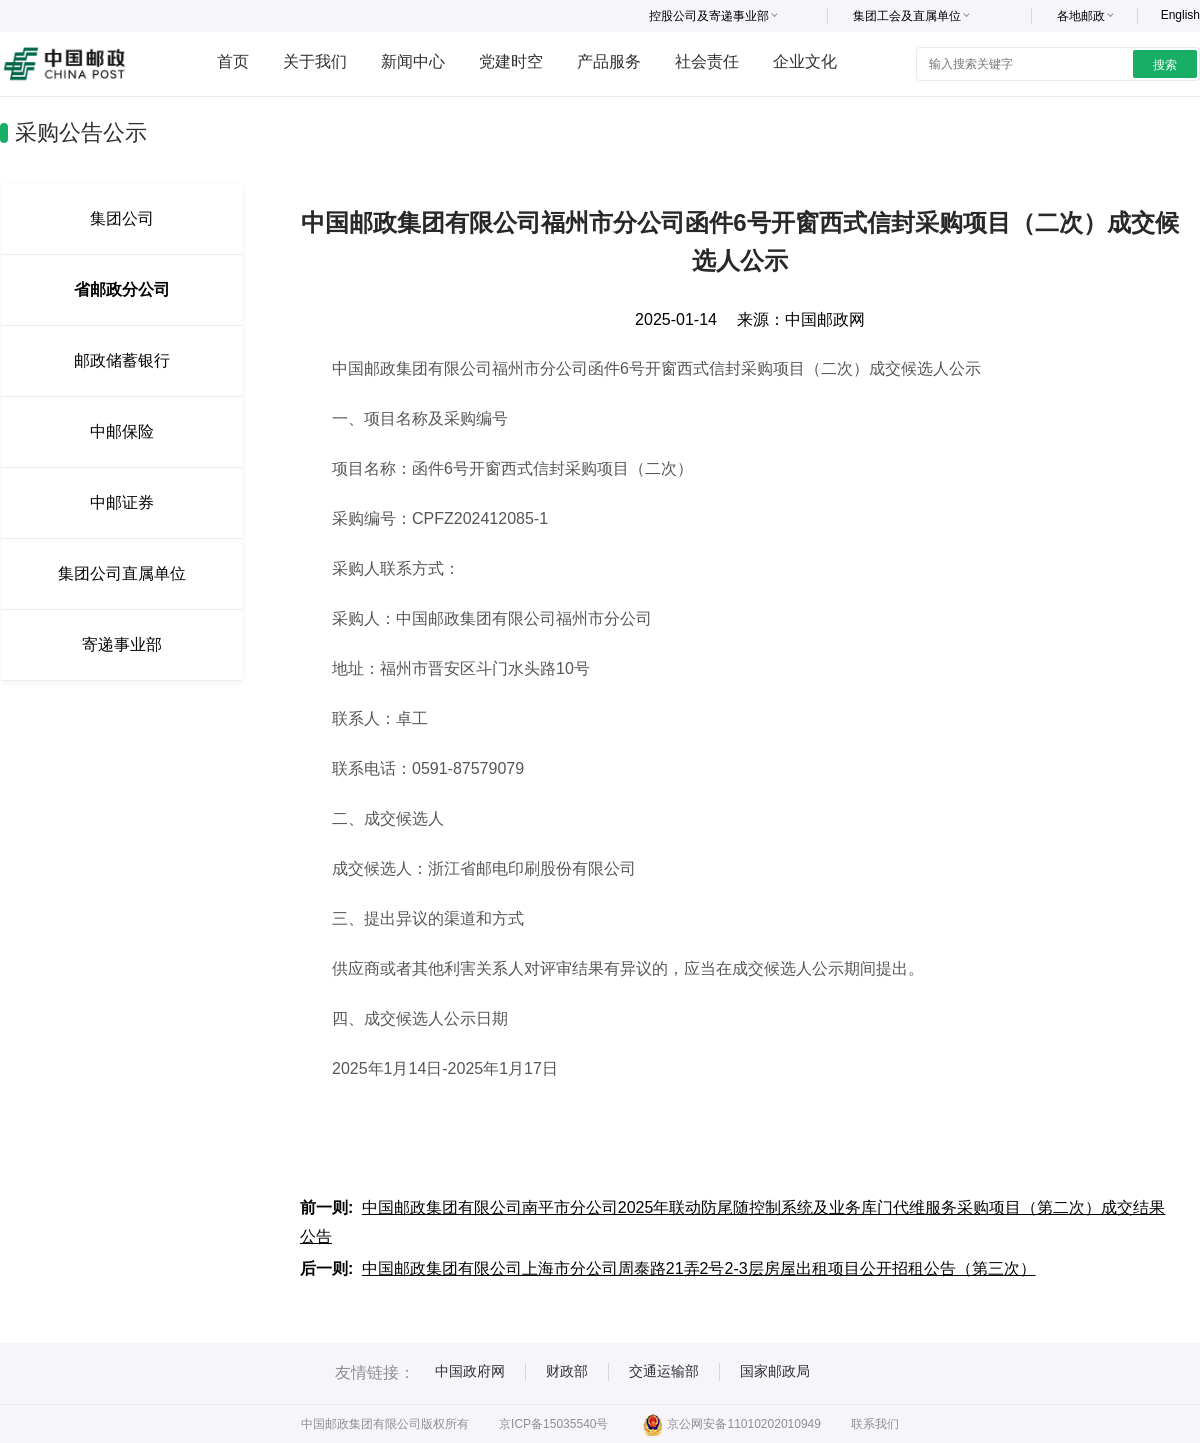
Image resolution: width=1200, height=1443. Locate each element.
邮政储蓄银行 (122, 360)
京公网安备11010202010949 (731, 1424)
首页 (233, 61)
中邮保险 (122, 431)
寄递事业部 (122, 644)
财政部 (567, 1371)
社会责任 (707, 61)
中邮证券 (122, 502)
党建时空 (511, 61)
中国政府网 (470, 1371)
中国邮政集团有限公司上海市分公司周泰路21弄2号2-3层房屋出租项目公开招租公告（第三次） (699, 1268)
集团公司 (122, 218)
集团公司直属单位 (122, 573)
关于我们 (315, 61)
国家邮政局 (775, 1371)
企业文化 (805, 61)
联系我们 (875, 1424)
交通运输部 (664, 1371)
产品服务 (609, 61)
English (1180, 15)
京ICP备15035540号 (553, 1424)
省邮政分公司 (122, 289)
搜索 (1165, 65)
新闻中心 (413, 61)
